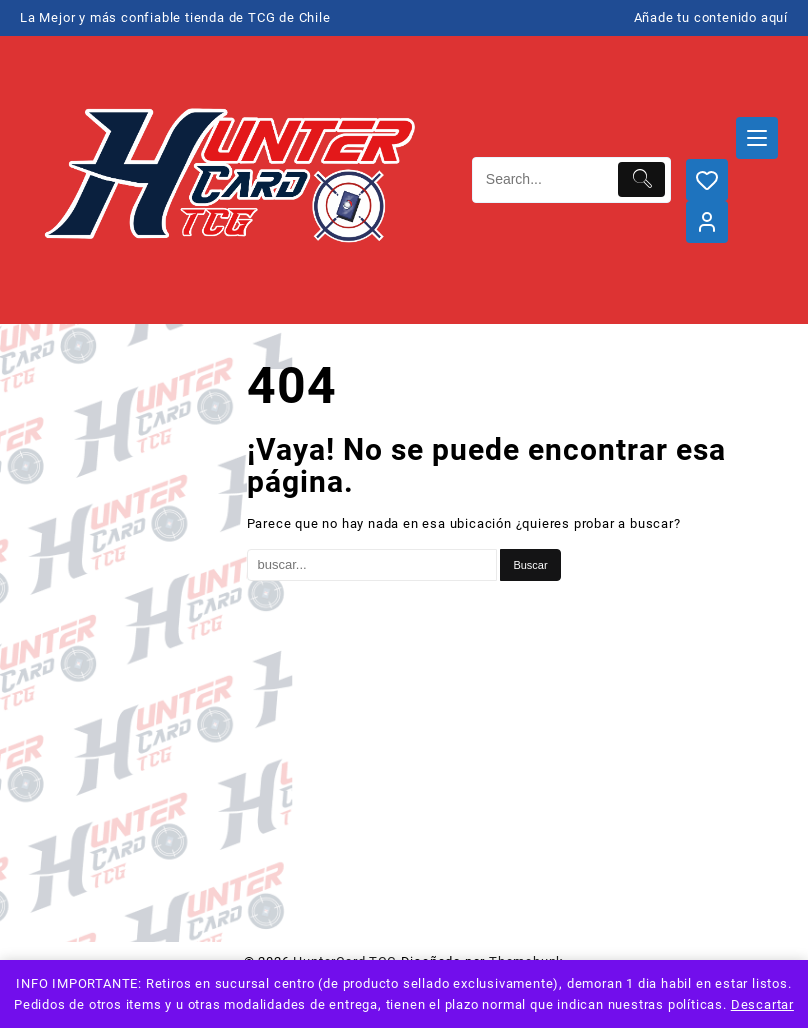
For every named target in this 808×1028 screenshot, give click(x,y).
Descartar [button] (762, 1004)
